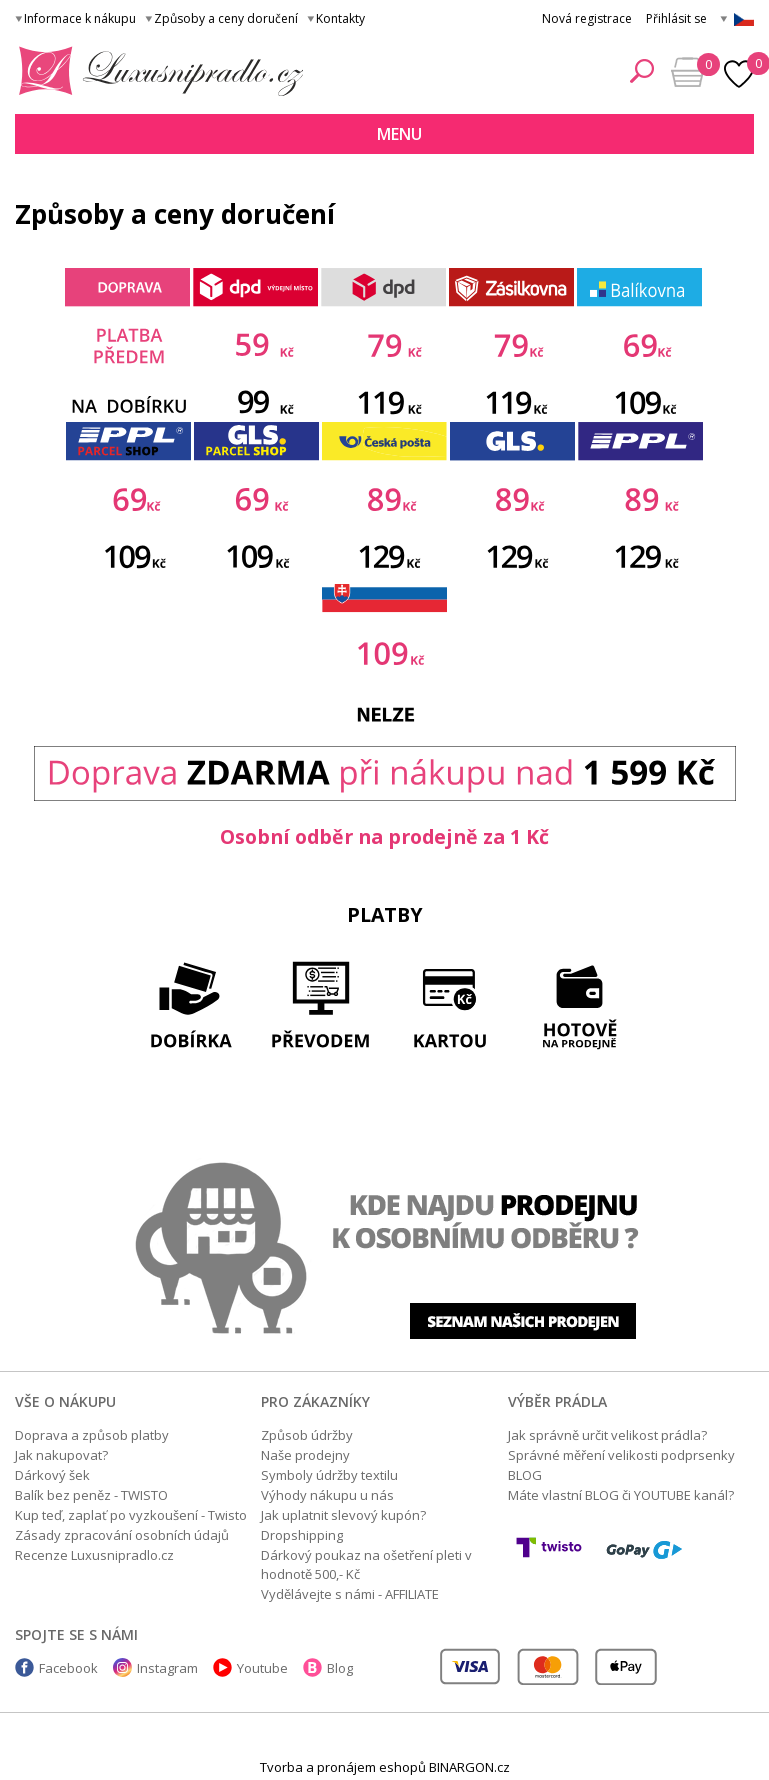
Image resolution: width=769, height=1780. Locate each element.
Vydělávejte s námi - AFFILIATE (350, 1594)
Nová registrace (587, 18)
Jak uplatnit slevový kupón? (343, 1515)
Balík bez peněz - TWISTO (91, 1495)
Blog (340, 1668)
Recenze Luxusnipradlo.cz (94, 1555)
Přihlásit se (676, 18)
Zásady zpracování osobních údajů (122, 1535)
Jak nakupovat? (61, 1455)
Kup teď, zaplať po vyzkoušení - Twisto (131, 1515)
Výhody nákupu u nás (327, 1495)
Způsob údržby (307, 1435)
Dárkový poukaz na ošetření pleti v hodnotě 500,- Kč (366, 1564)
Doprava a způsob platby (92, 1435)
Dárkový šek (52, 1475)
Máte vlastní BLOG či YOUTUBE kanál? (621, 1495)
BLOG (525, 1475)
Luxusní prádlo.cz (155, 71)
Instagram (167, 1668)
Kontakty (340, 18)
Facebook (68, 1668)
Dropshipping (302, 1535)
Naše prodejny (305, 1455)
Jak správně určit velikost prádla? (607, 1435)
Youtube (262, 1668)
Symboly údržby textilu (329, 1475)
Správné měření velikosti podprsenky (621, 1455)
